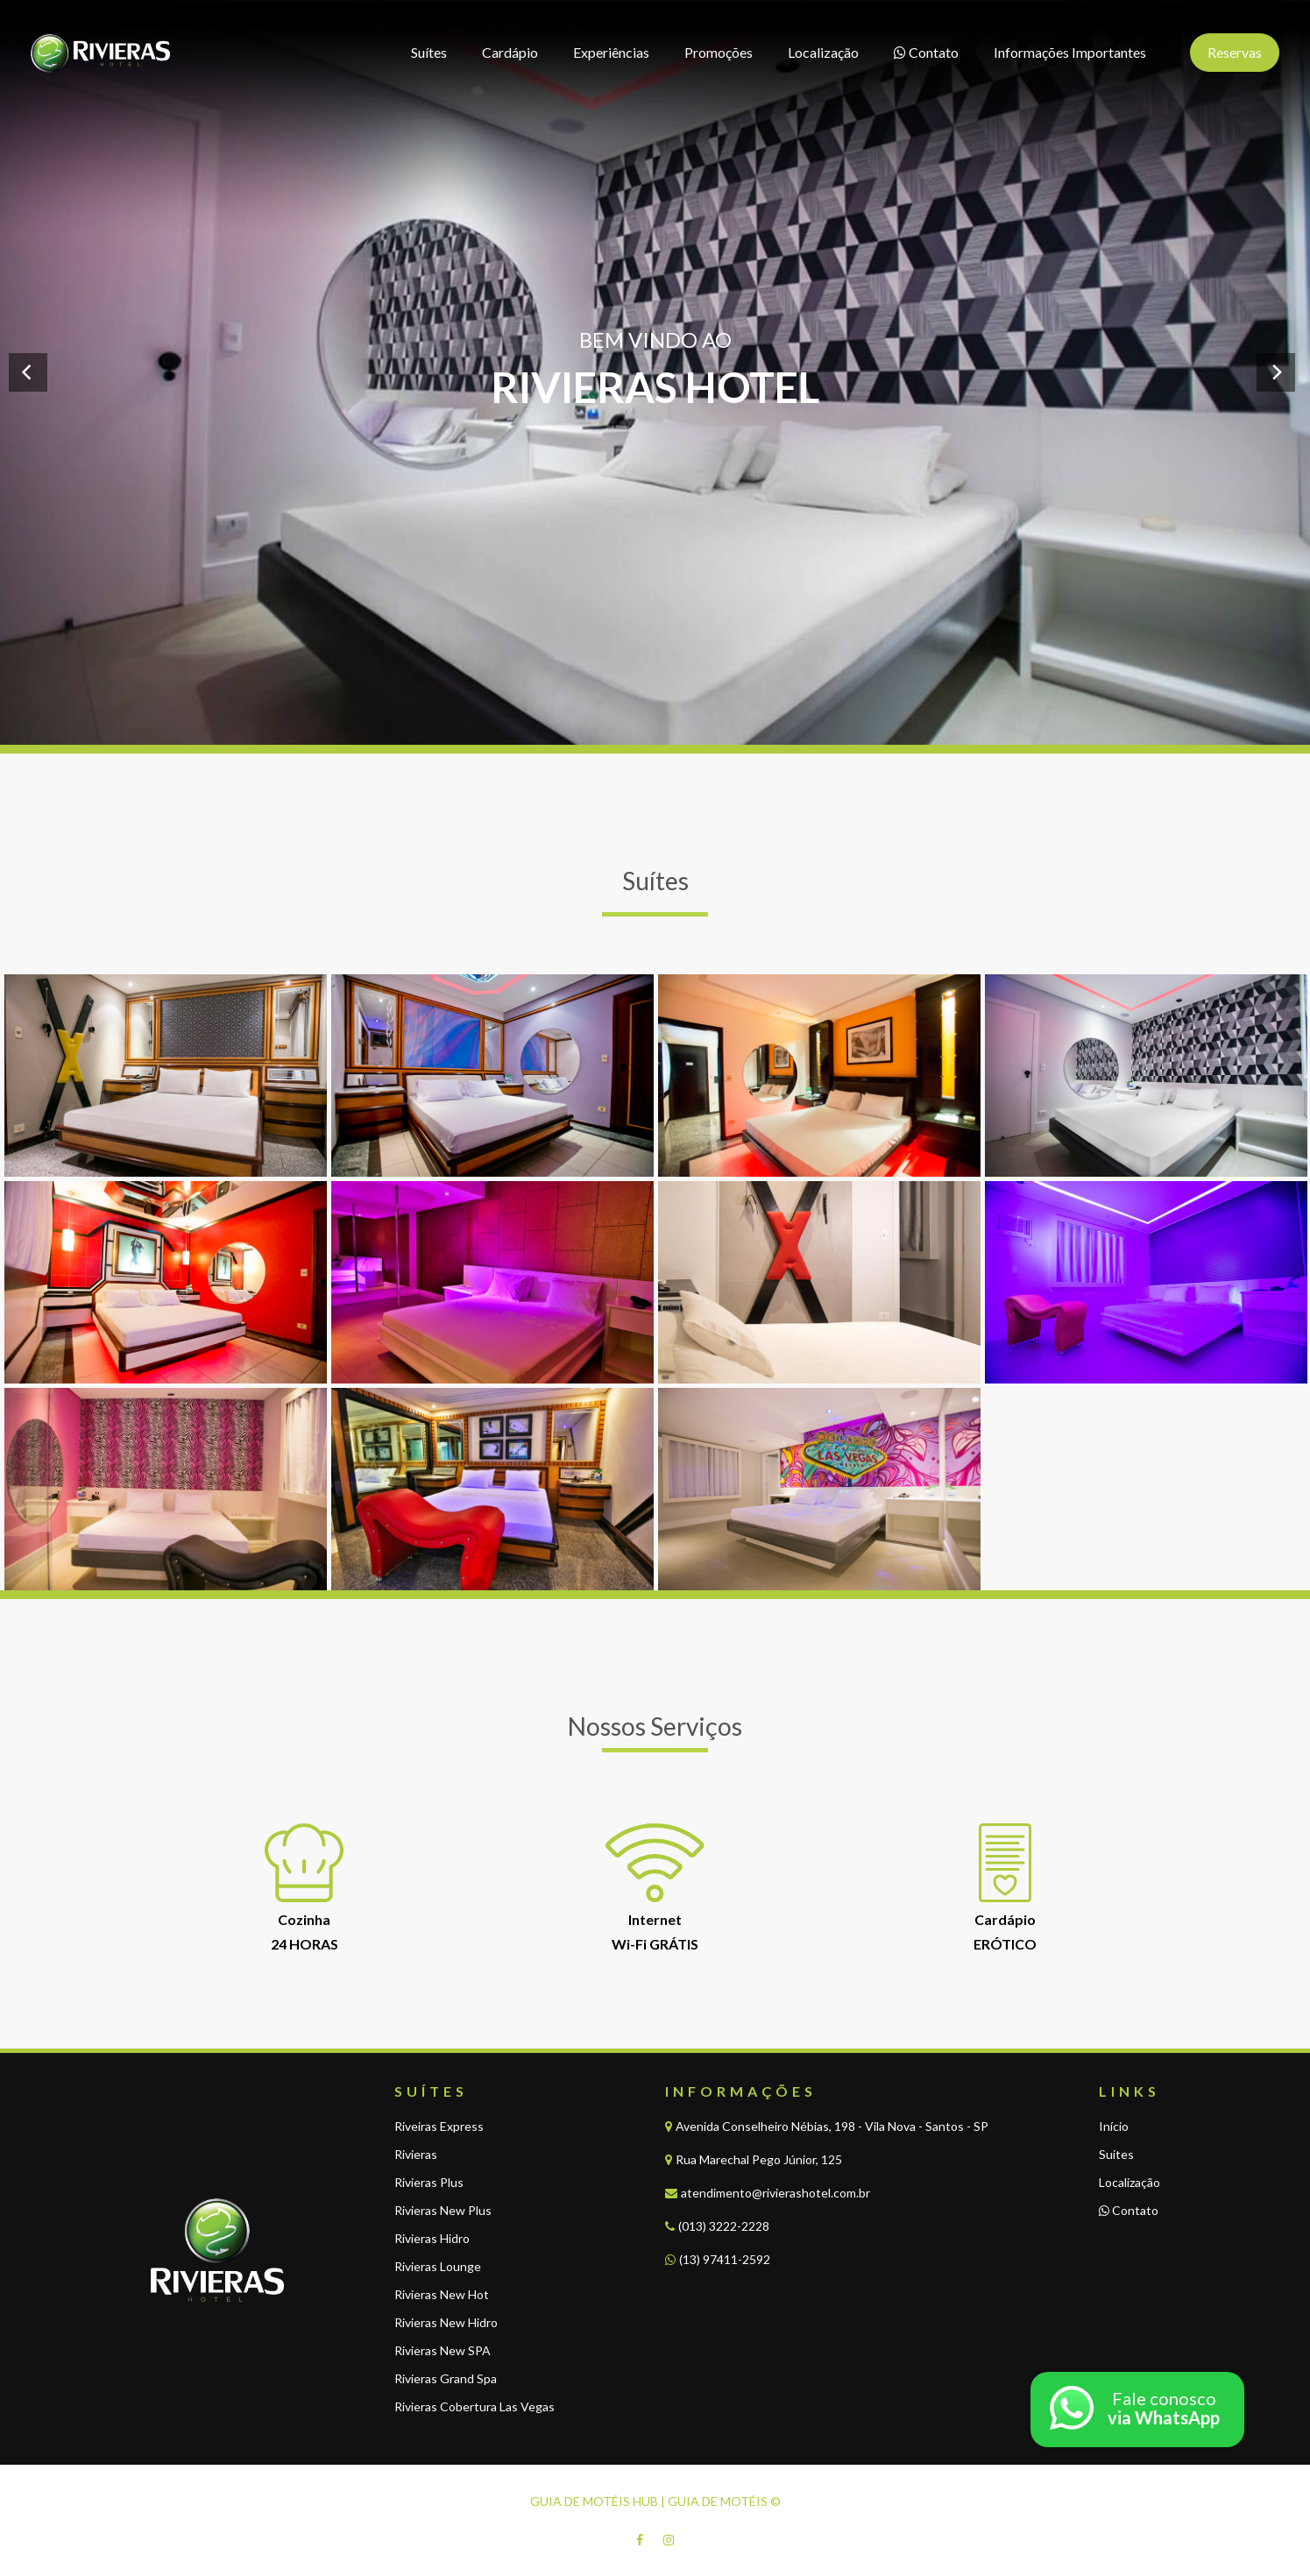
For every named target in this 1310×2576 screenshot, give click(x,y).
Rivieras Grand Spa (445, 2378)
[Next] (1276, 372)
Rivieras (415, 2154)
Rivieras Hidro (432, 2238)
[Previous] (28, 372)
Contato (1128, 2210)
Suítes (1116, 2154)
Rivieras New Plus (443, 2210)
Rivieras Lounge (437, 2266)
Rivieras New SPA (442, 2350)
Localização (1129, 2182)
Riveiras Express (439, 2126)
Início (1114, 2126)
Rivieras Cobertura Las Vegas (474, 2406)
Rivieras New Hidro (446, 2322)
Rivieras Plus (429, 2182)
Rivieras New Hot (441, 2294)
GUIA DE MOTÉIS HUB (594, 2501)
